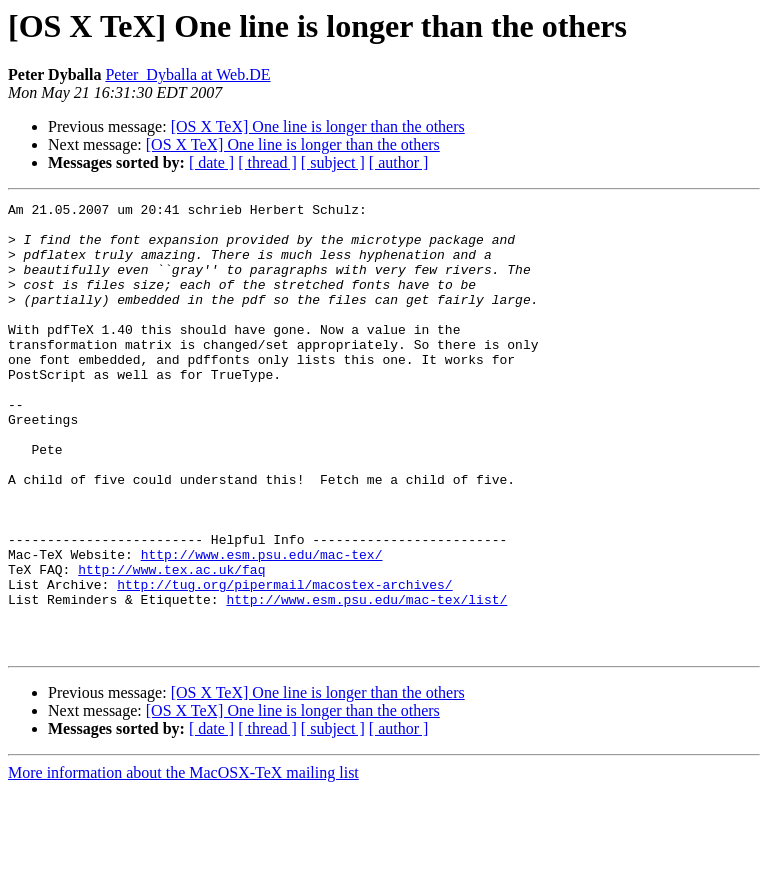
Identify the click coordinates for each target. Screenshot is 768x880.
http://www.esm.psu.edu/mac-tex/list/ (366, 680)
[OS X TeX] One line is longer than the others (318, 126)
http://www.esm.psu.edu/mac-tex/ (262, 626)
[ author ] (399, 162)
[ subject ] (333, 162)
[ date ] (211, 162)
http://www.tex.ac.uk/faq (171, 644)
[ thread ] (267, 162)
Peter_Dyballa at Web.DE (187, 74)
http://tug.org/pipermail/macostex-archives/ (284, 662)
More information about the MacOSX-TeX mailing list (183, 862)
